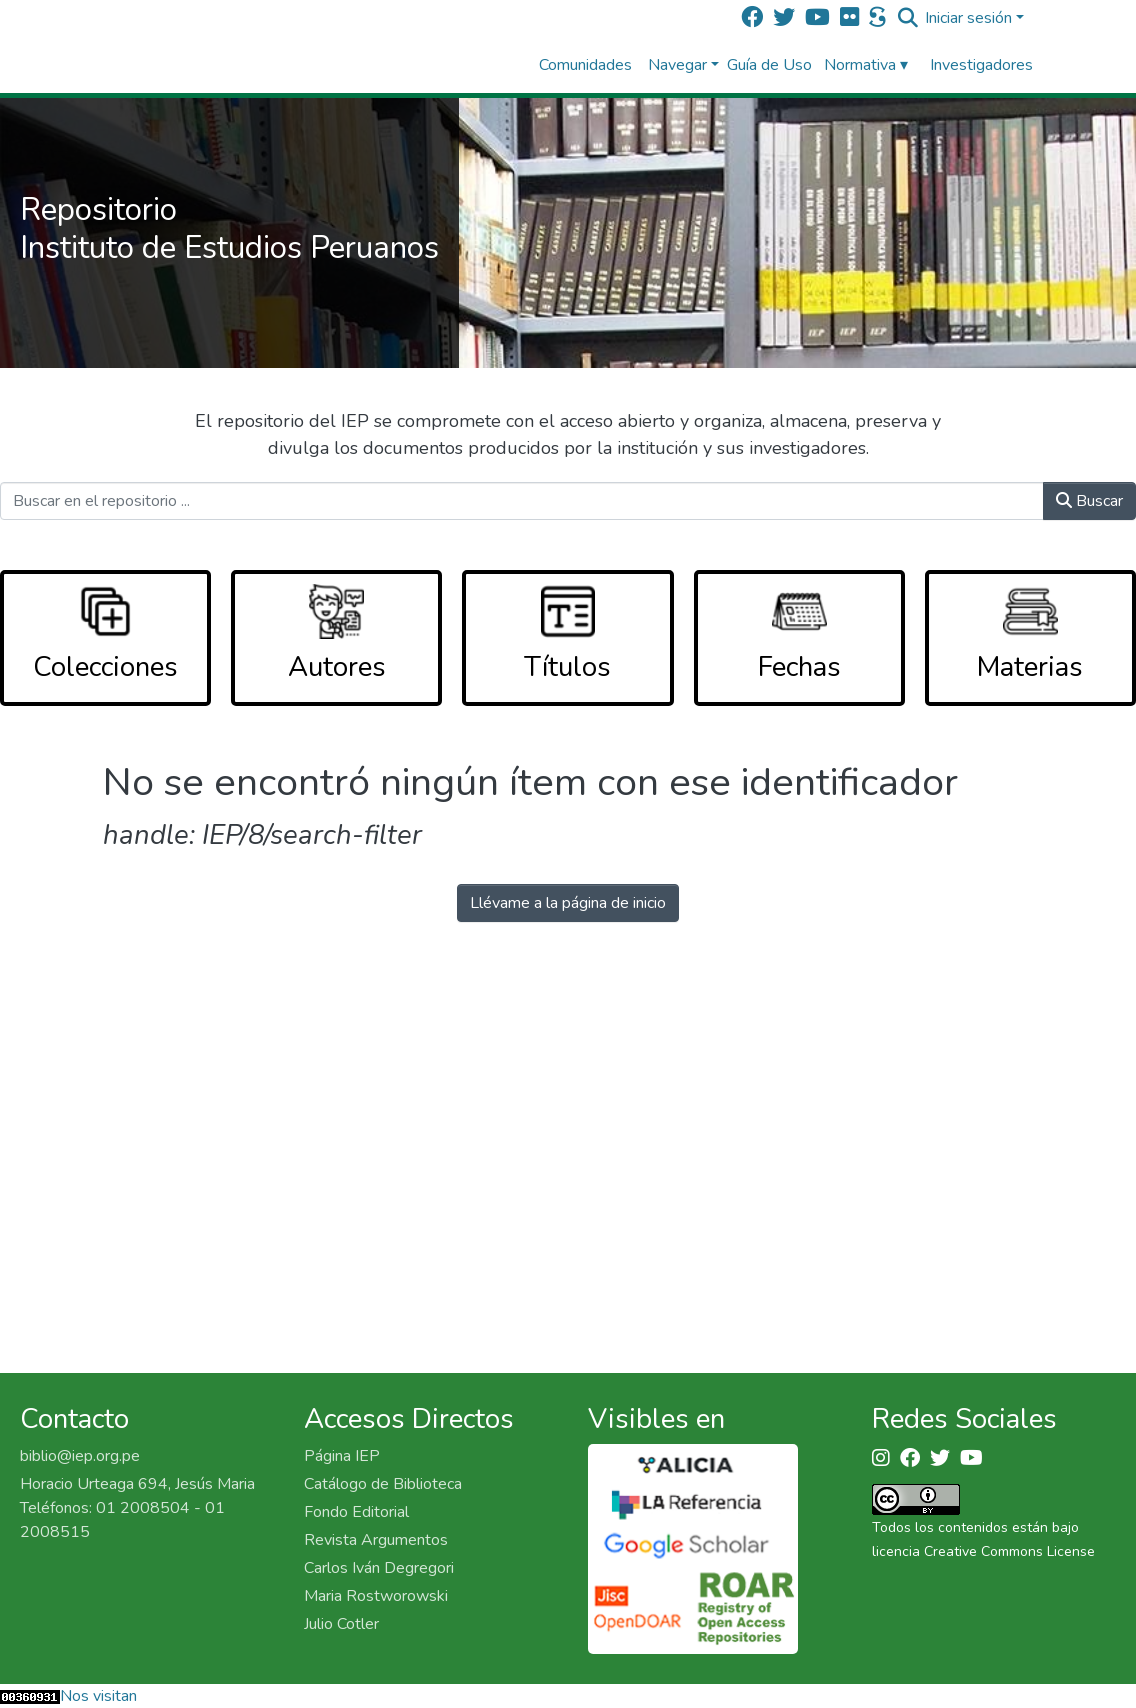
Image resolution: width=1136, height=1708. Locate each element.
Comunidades (585, 65)
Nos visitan (98, 1696)
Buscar (1089, 501)
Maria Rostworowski (376, 1596)
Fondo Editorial (356, 1512)
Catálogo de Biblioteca (383, 1484)
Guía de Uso (769, 65)
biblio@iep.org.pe (80, 1456)
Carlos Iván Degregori (379, 1568)
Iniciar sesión (968, 18)
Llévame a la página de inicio (568, 903)
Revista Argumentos (376, 1540)
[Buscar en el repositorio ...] (522, 501)
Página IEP (342, 1456)
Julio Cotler (341, 1624)
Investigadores (981, 65)
